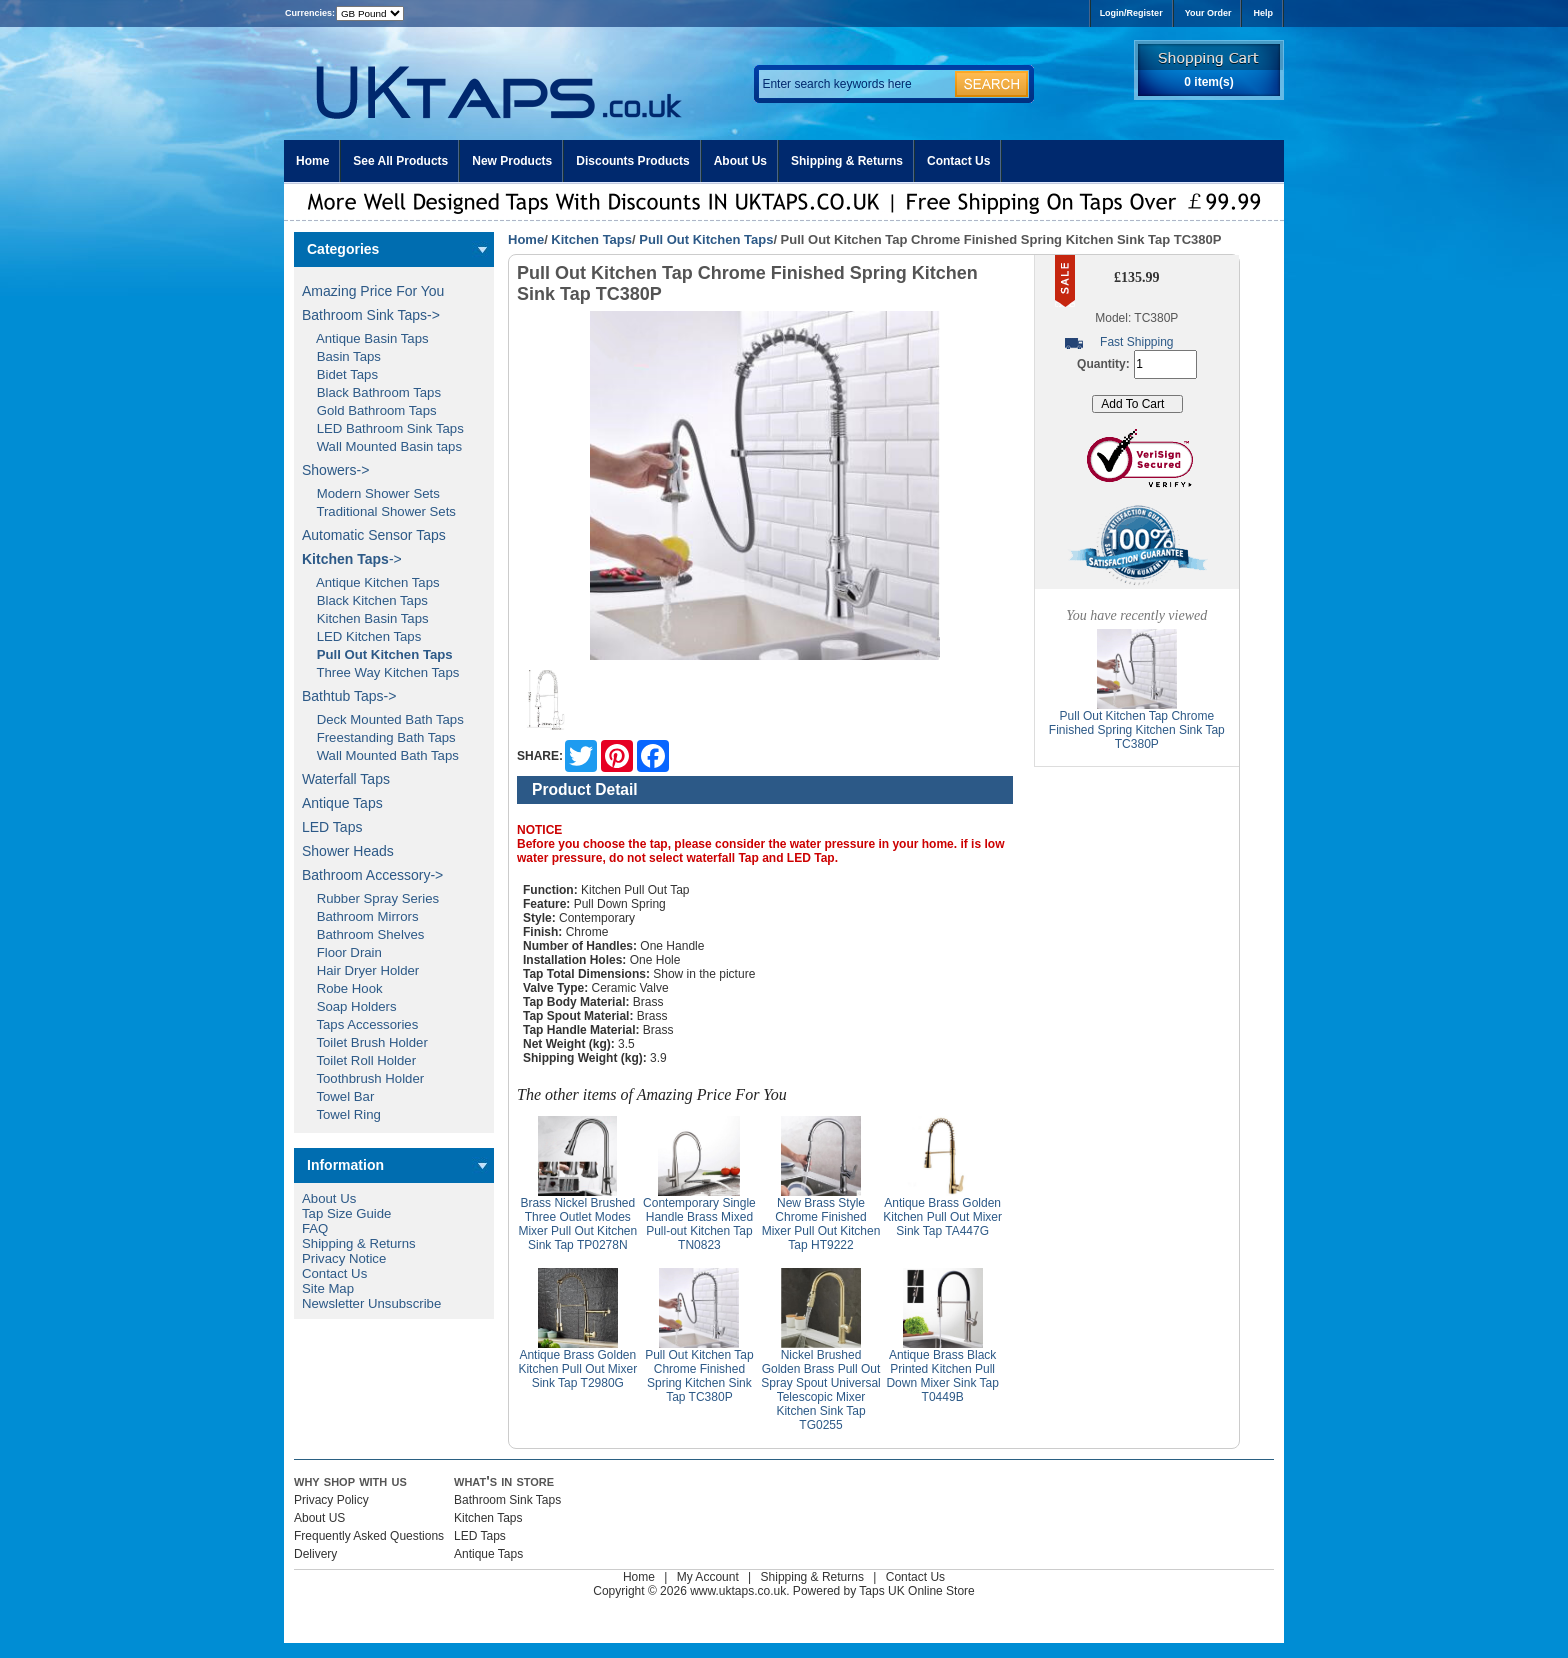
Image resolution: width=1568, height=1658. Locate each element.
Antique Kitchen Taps (371, 582)
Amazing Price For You (373, 291)
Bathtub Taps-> (349, 696)
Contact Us (958, 161)
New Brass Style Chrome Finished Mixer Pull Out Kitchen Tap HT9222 (821, 1224)
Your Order (1208, 13)
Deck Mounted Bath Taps (383, 719)
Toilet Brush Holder (365, 1042)
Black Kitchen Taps (365, 600)
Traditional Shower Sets (379, 511)
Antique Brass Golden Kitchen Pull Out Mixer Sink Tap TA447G (942, 1217)
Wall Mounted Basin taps (382, 446)
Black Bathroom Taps (371, 392)
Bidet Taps (340, 374)
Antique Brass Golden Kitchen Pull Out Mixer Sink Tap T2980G (577, 1369)
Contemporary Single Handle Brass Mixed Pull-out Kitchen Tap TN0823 (699, 1224)
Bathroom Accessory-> (372, 875)
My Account (708, 1577)
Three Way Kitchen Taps (380, 672)
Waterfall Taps (346, 779)
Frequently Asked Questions (369, 1536)
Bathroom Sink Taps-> (371, 315)
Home (312, 161)
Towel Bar (338, 1096)
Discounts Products (632, 161)
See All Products (400, 161)
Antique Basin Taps (365, 338)
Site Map (328, 1288)
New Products (512, 161)
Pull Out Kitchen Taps (706, 239)
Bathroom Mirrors (360, 916)
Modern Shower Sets (371, 493)
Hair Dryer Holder (360, 970)
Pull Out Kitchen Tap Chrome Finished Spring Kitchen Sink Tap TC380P (699, 1376)
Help (1263, 13)
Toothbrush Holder (363, 1078)
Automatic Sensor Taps (374, 535)
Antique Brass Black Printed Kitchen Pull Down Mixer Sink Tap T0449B (942, 1376)
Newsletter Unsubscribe (371, 1303)
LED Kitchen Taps (361, 636)
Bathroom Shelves (363, 934)
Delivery (315, 1554)
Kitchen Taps (591, 239)
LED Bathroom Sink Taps (383, 428)
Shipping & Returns (847, 161)
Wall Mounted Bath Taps (380, 755)
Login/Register (1131, 13)
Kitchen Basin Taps (365, 618)
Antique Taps (342, 803)
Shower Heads (348, 851)
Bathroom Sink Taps (507, 1500)
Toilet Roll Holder (359, 1060)
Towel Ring (341, 1114)
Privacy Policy (331, 1500)
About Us (740, 161)
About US (319, 1518)
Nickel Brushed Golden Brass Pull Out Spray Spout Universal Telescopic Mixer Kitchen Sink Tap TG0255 (820, 1390)
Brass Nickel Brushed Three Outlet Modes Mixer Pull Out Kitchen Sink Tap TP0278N (577, 1224)
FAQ (315, 1228)
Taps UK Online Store (916, 1591)
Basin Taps (341, 356)
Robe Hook (342, 988)
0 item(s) (1208, 82)
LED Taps (332, 827)
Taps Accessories (360, 1024)
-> (352, 559)
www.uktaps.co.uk (738, 1591)
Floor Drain (342, 952)
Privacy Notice (344, 1258)
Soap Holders (349, 1006)
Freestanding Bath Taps (379, 737)
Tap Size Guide (346, 1213)
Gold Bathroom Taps (369, 410)
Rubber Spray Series (370, 898)
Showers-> (335, 470)
